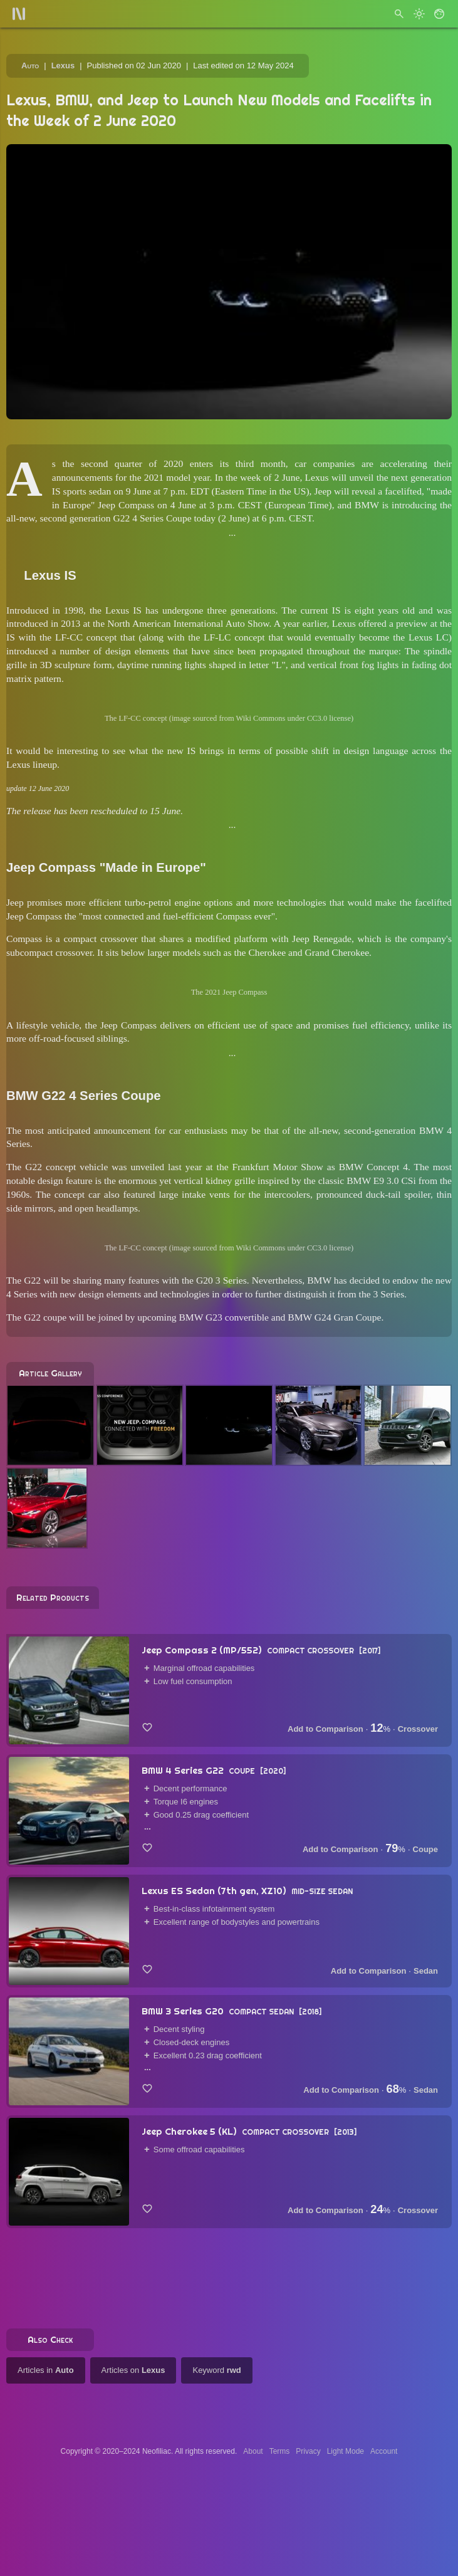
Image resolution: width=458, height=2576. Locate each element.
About (253, 2451)
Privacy (308, 2451)
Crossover (418, 1729)
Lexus (63, 65)
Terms (279, 2451)
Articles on (133, 2370)
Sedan (426, 1971)
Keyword (216, 2370)
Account (383, 2451)
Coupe (425, 1849)
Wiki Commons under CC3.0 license (293, 718)
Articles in (46, 2370)
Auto (30, 65)
